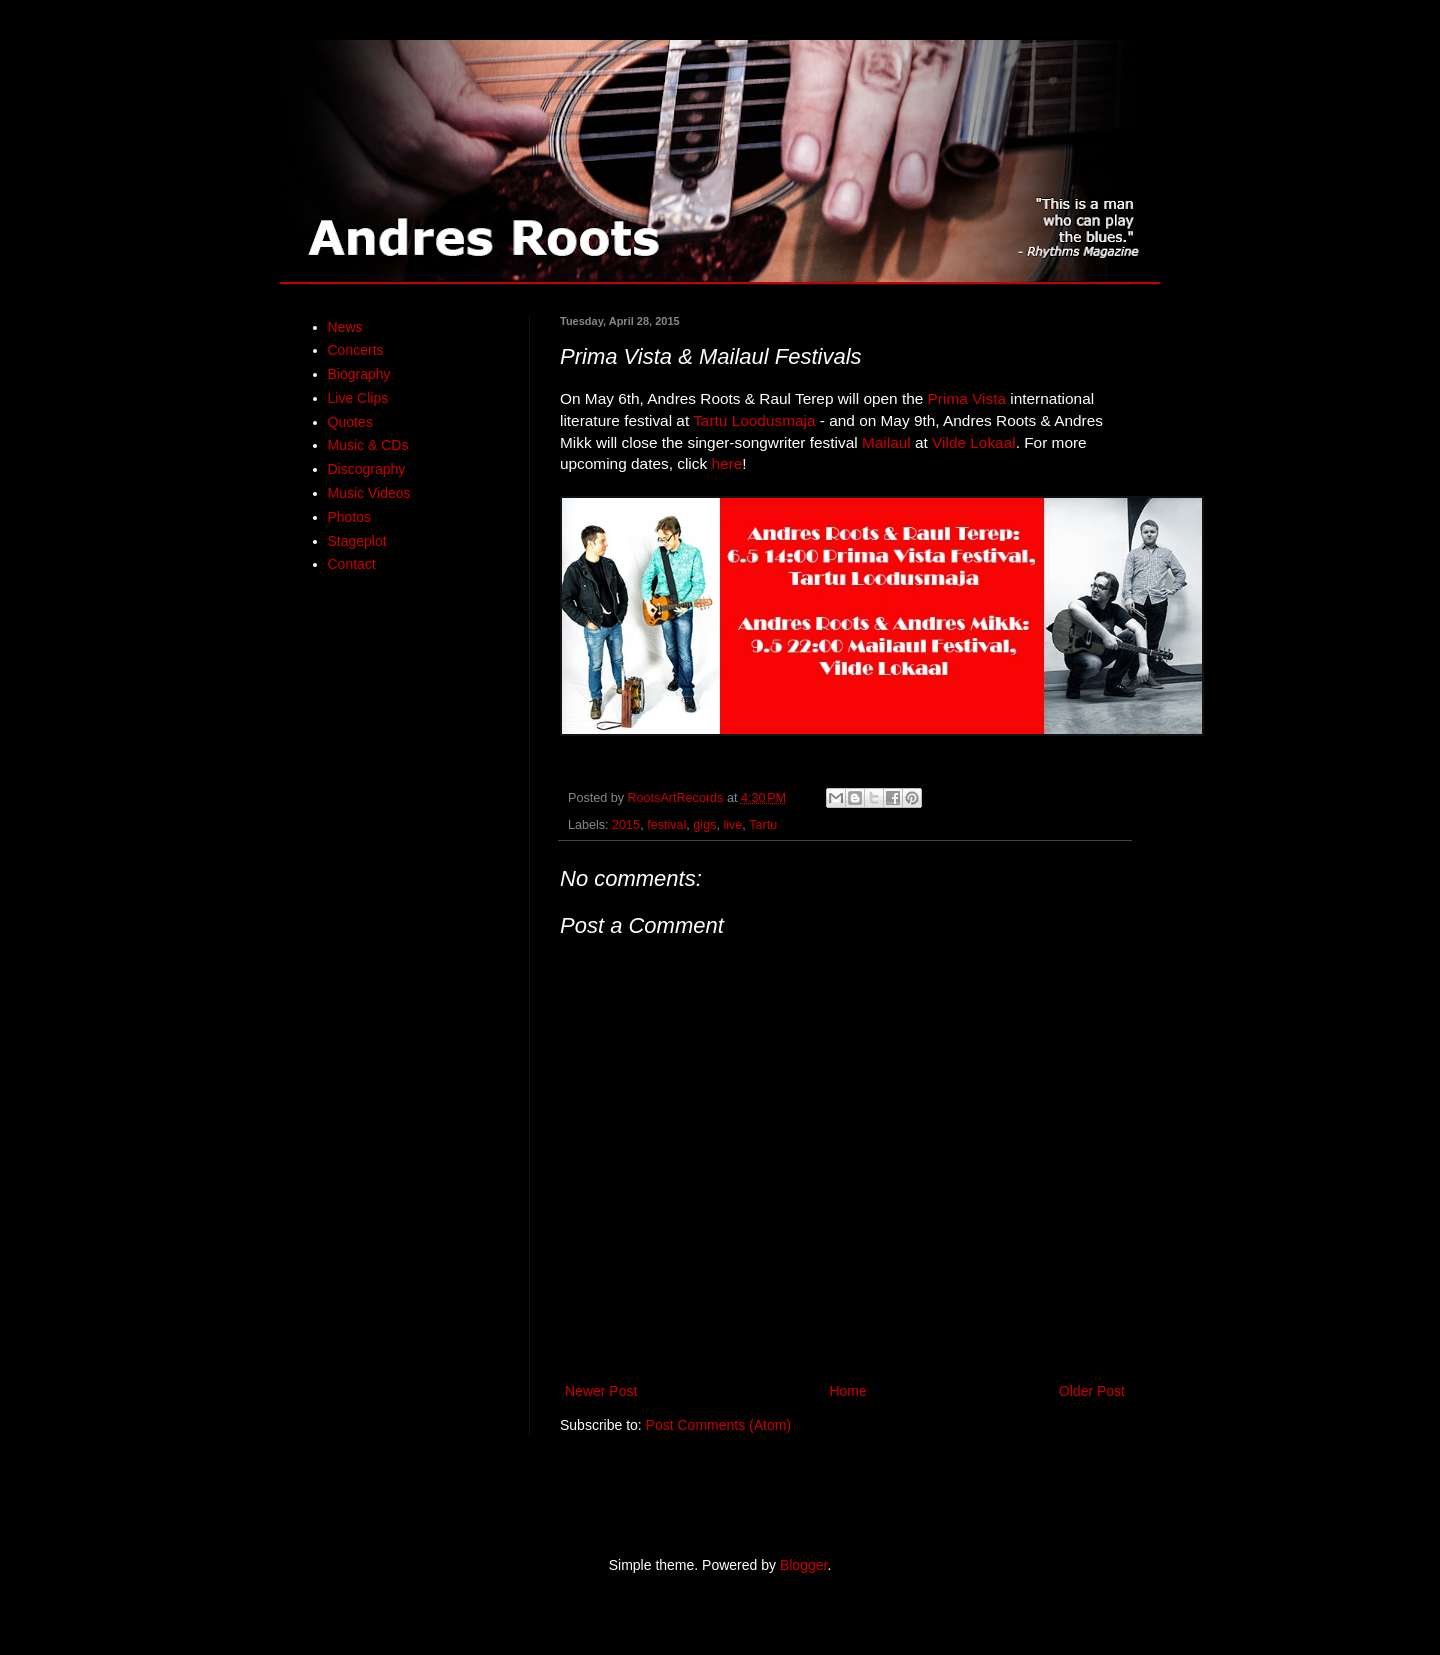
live (732, 825)
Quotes (350, 422)
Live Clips (358, 398)
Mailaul (886, 442)
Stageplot (357, 541)
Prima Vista (967, 398)
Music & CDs (368, 445)
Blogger (803, 1565)
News (345, 327)
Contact (352, 564)
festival (666, 825)
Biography (359, 374)
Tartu (763, 825)
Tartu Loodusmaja (754, 420)
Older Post (1092, 1391)
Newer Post (601, 1391)
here (726, 463)
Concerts (356, 350)
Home (847, 1391)
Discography (367, 469)
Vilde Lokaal (974, 442)
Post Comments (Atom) (718, 1425)
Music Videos (369, 493)
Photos (350, 517)
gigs (704, 825)
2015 (626, 825)
